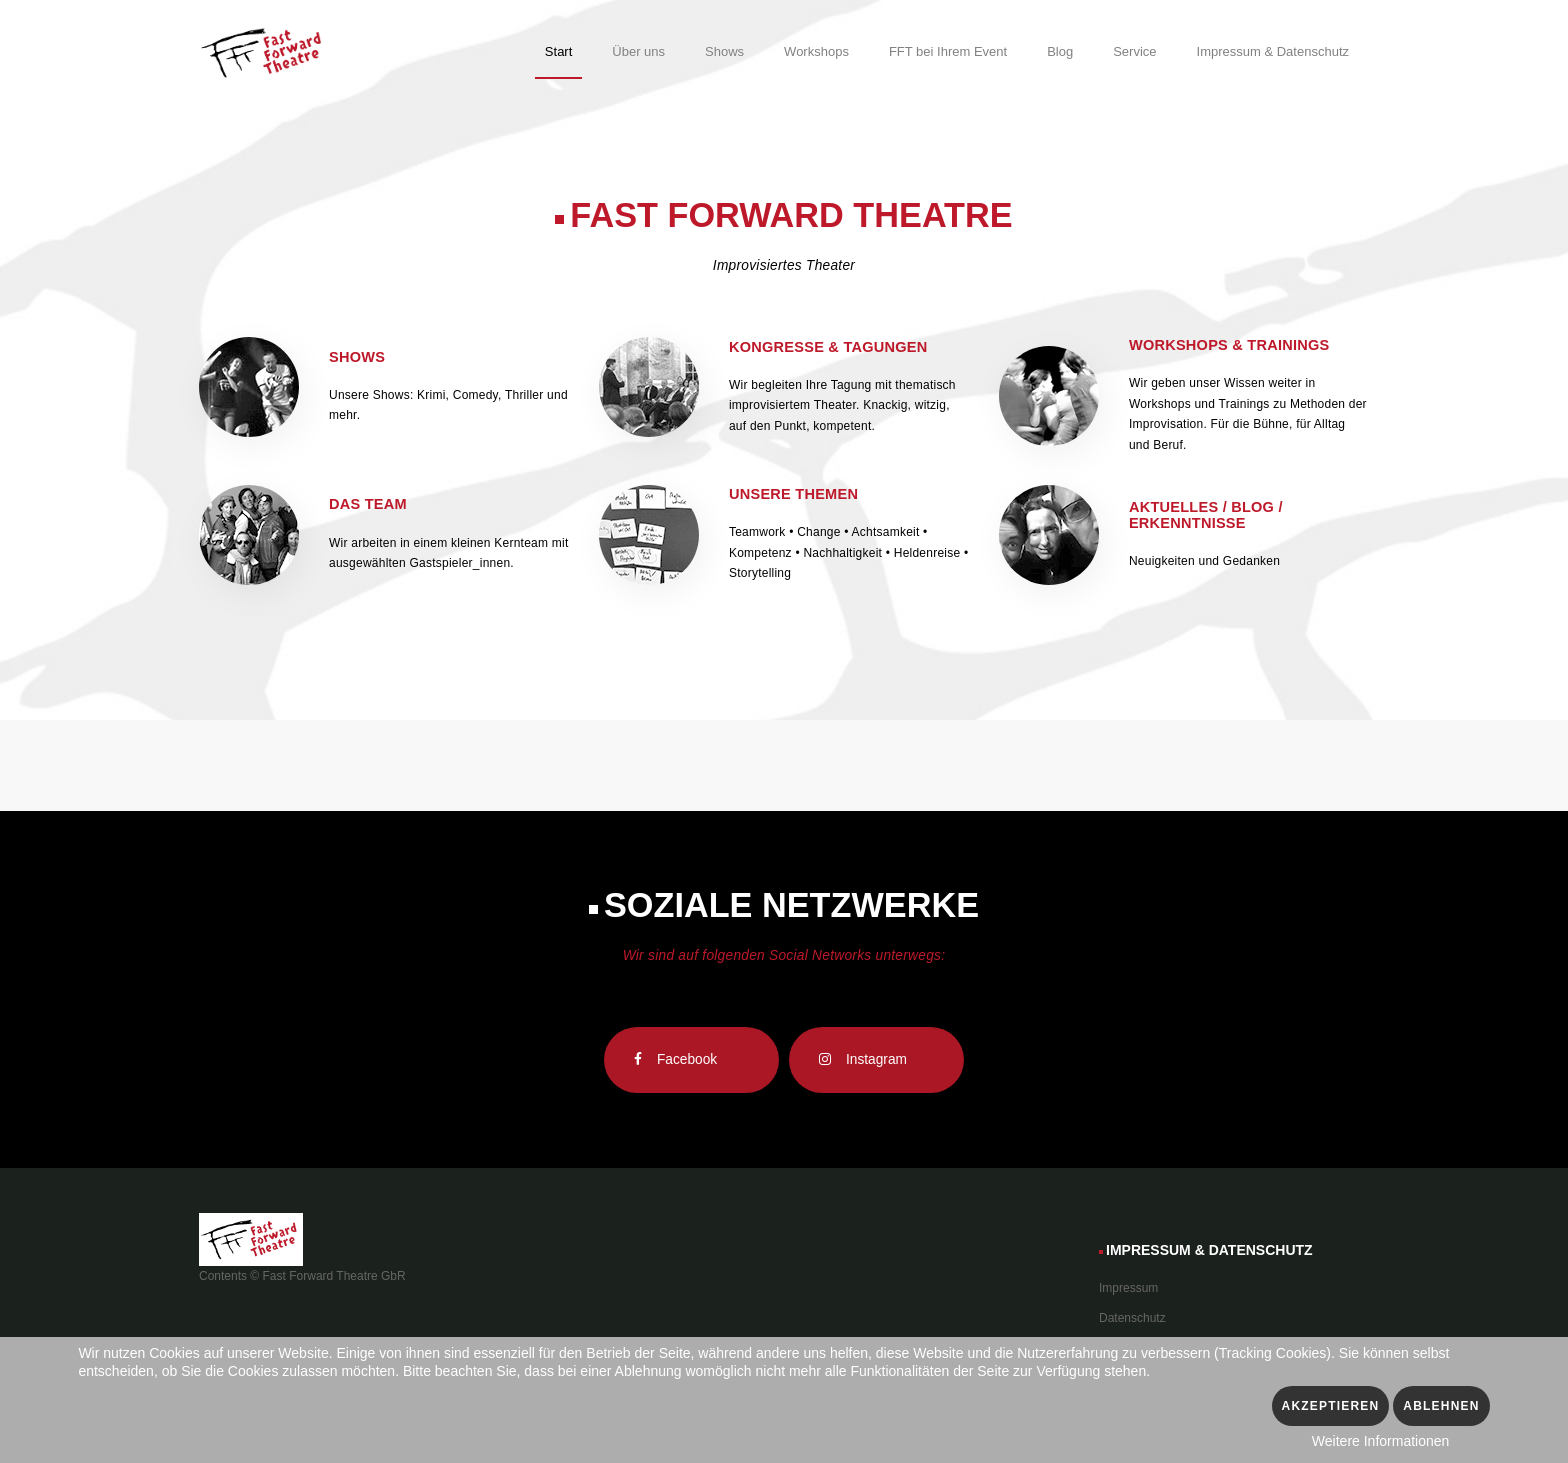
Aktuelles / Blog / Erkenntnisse (1206, 515)
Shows (357, 357)
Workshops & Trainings (1229, 345)
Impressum (1128, 1288)
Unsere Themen (793, 494)
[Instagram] (876, 1060)
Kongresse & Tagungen (828, 347)
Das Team (368, 504)
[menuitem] (558, 55)
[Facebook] (691, 1060)
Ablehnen (1441, 1406)
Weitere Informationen (1380, 1441)
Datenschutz (1132, 1318)
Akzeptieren (1331, 1406)
